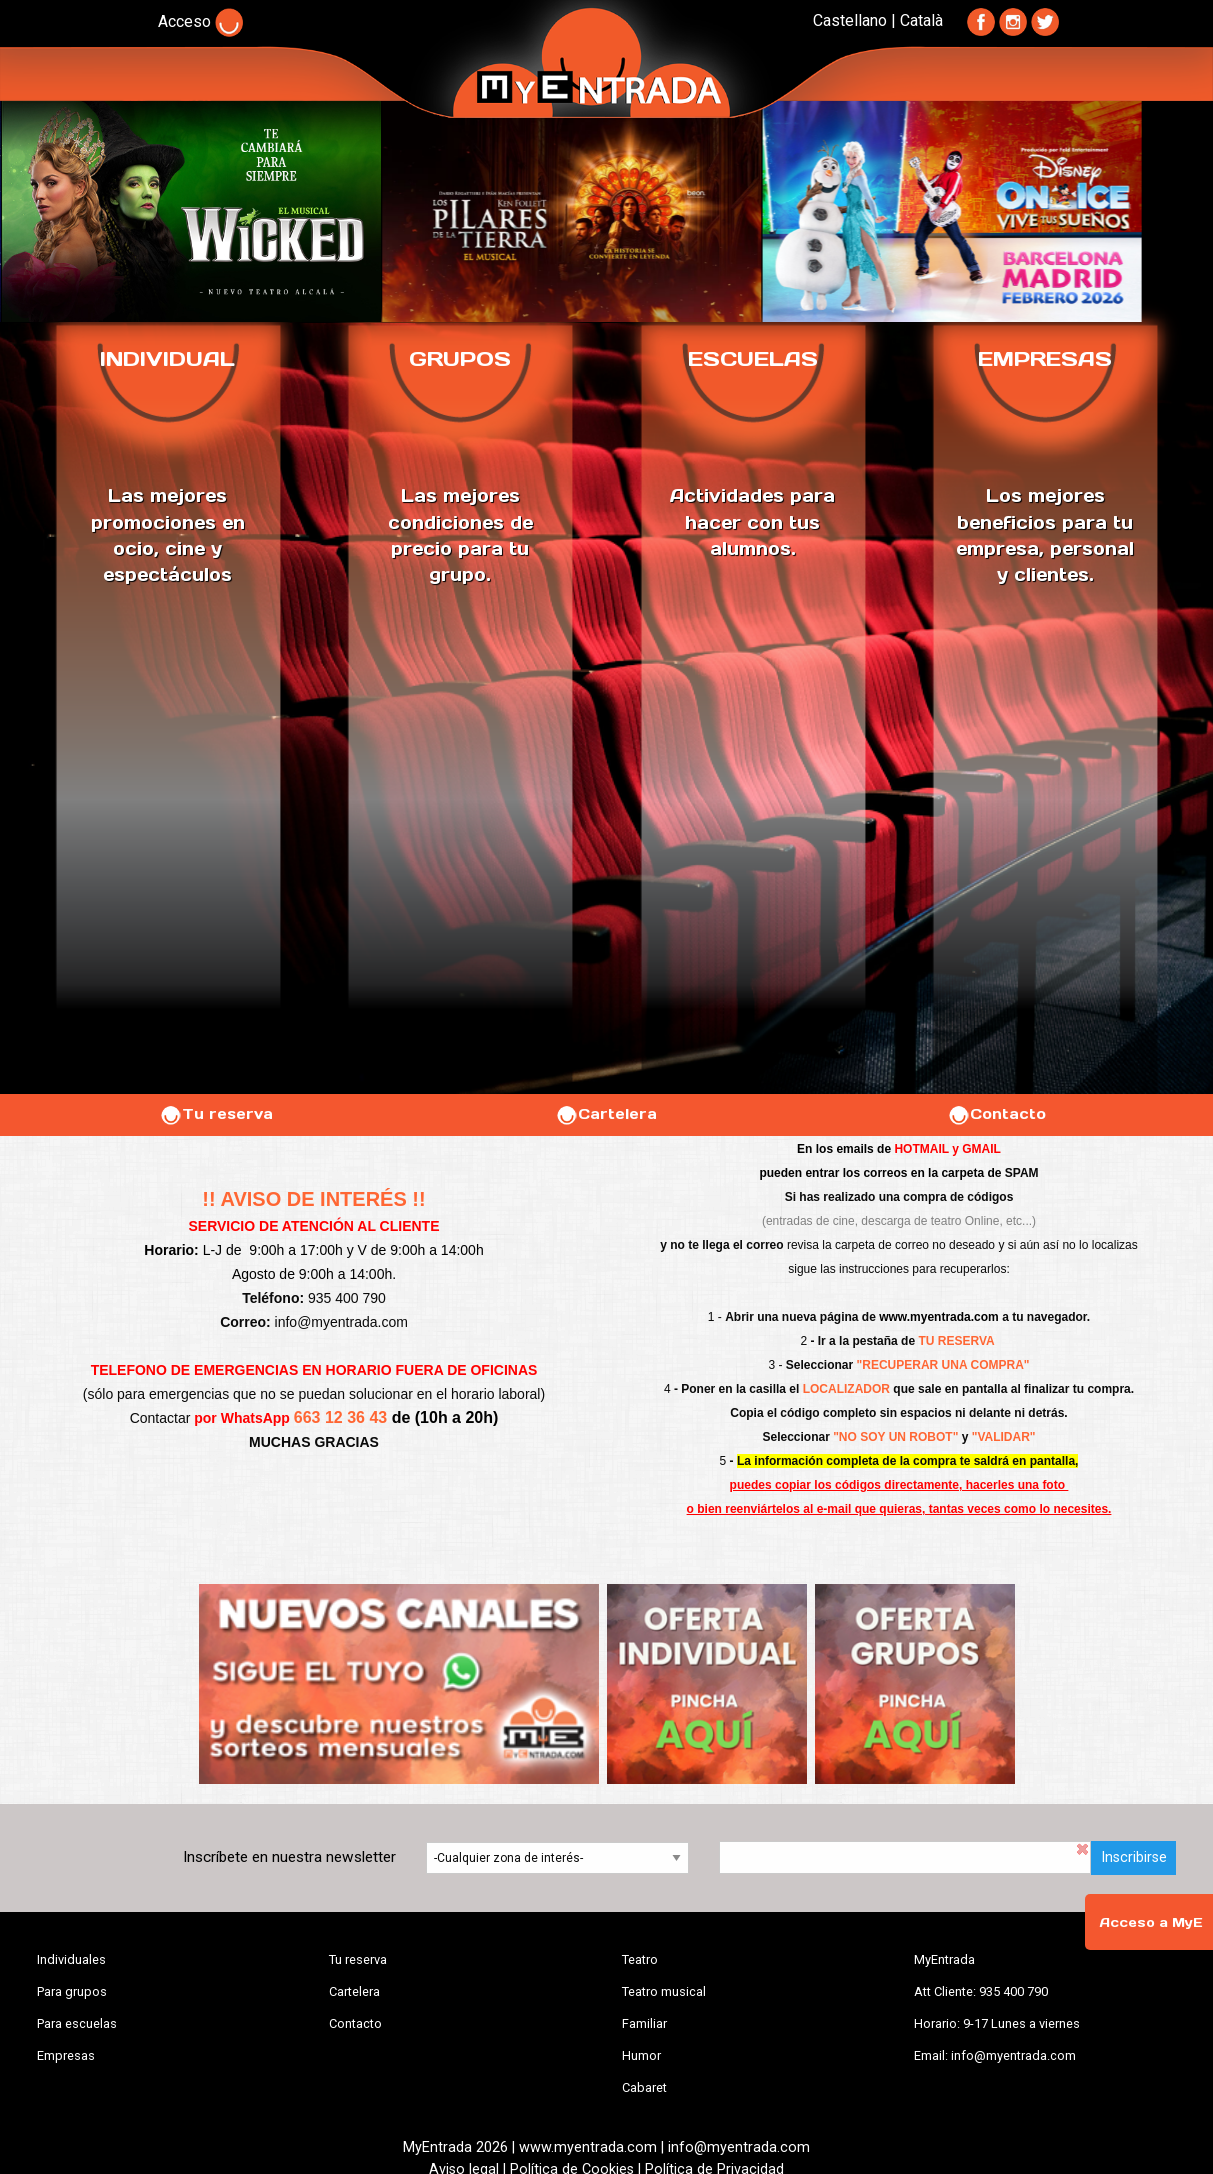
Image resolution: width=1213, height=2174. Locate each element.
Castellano (850, 20)
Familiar (644, 2023)
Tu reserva (216, 1114)
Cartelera (606, 1114)
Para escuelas (77, 2023)
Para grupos (72, 1991)
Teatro (640, 1959)
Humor (641, 2055)
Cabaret (644, 2087)
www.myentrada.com (939, 1317)
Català (921, 20)
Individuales (71, 1959)
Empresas (66, 2055)
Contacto (996, 1114)
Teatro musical (664, 1991)
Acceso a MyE (1151, 1922)
